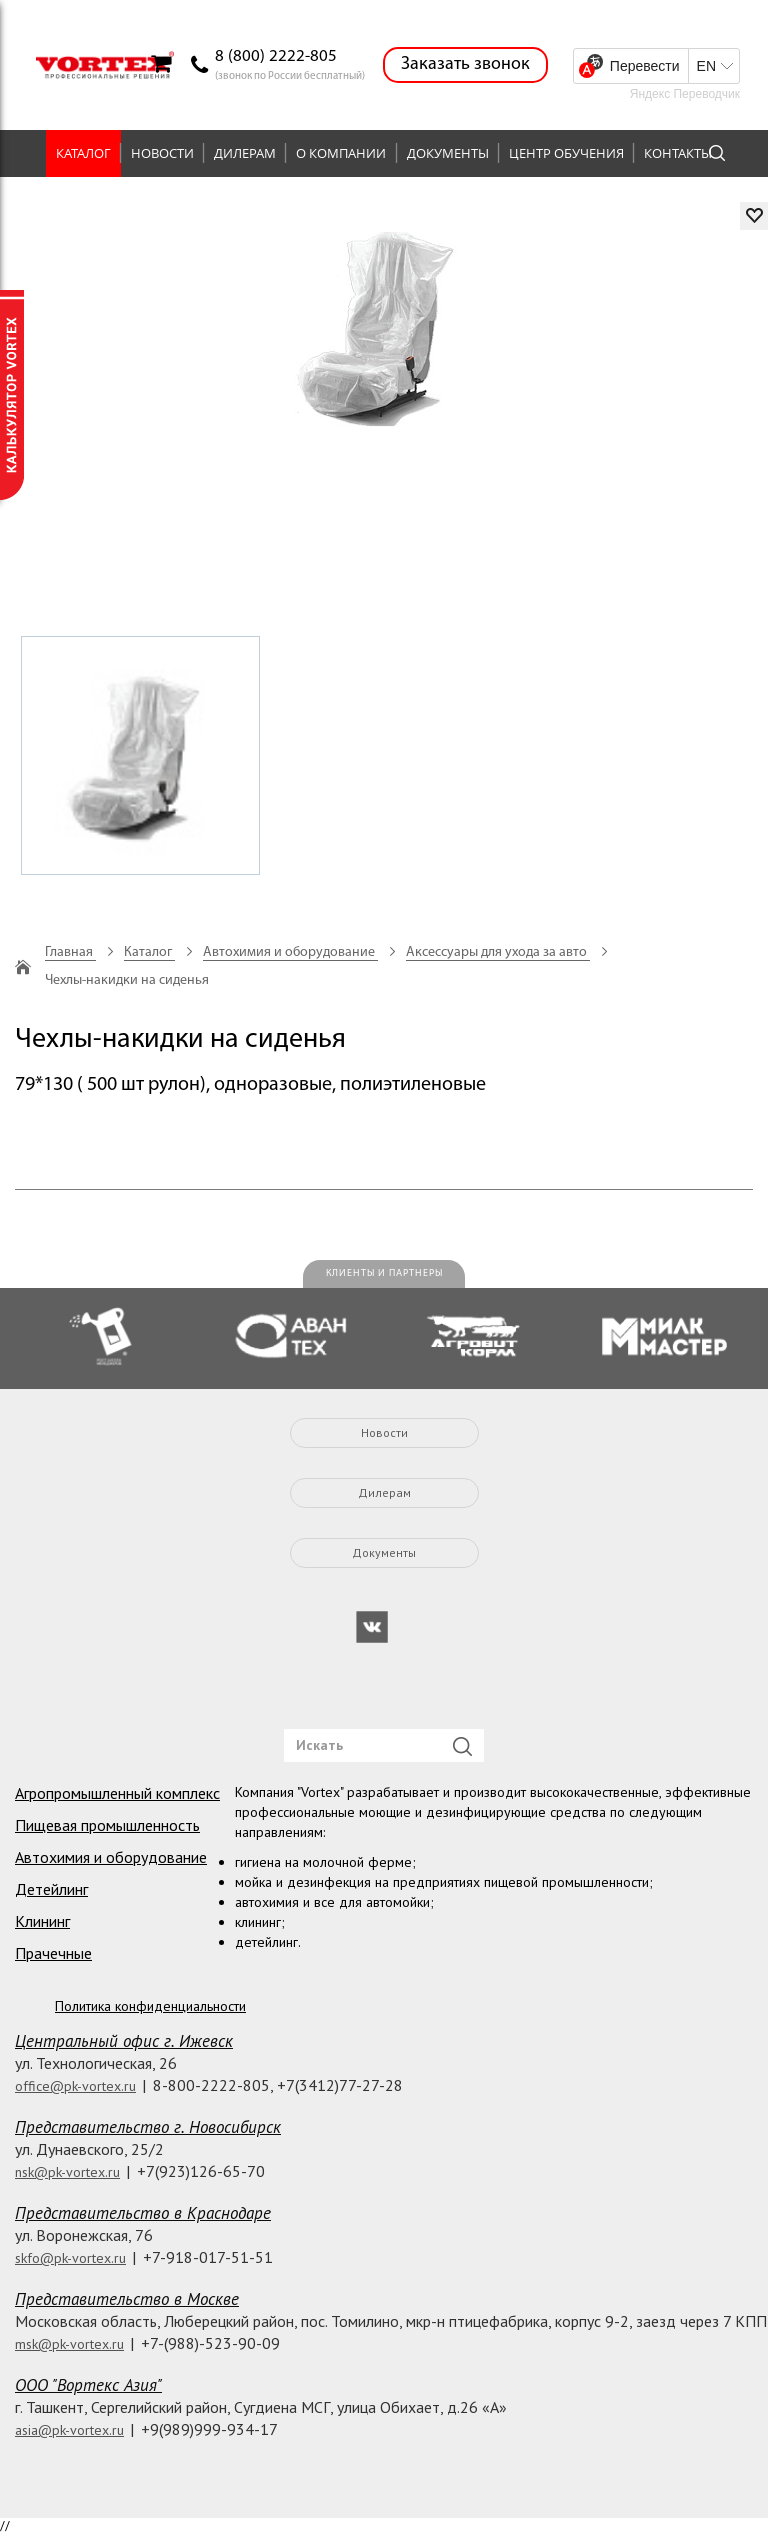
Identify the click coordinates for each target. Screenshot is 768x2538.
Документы (448, 153)
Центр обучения (566, 153)
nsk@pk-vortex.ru (67, 2172)
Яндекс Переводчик (685, 94)
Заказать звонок (465, 64)
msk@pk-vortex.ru (69, 2344)
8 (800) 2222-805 (276, 56)
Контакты (678, 153)
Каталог (83, 153)
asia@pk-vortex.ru (69, 2430)
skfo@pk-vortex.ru (70, 2258)
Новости (162, 153)
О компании (341, 153)
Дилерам (245, 153)
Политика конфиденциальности (150, 2006)
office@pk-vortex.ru (75, 2086)
